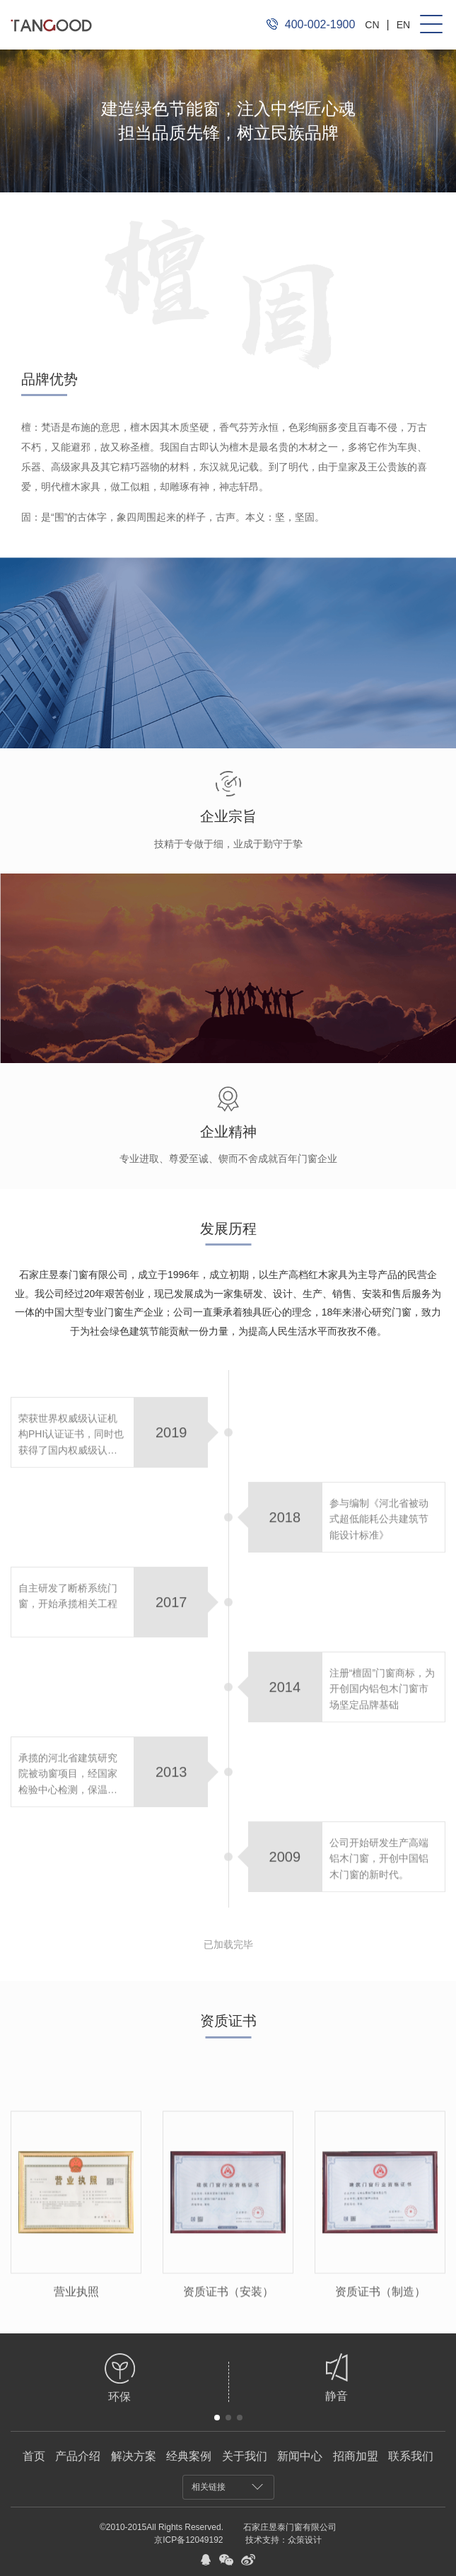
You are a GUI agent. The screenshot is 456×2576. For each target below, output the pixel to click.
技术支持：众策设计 (283, 2540)
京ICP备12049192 (188, 2540)
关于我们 (244, 2456)
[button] (217, 2417)
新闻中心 (299, 2456)
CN (372, 24)
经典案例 (188, 2456)
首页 (34, 2456)
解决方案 (133, 2456)
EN (403, 24)
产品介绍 (77, 2456)
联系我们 (410, 2456)
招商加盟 (355, 2456)
